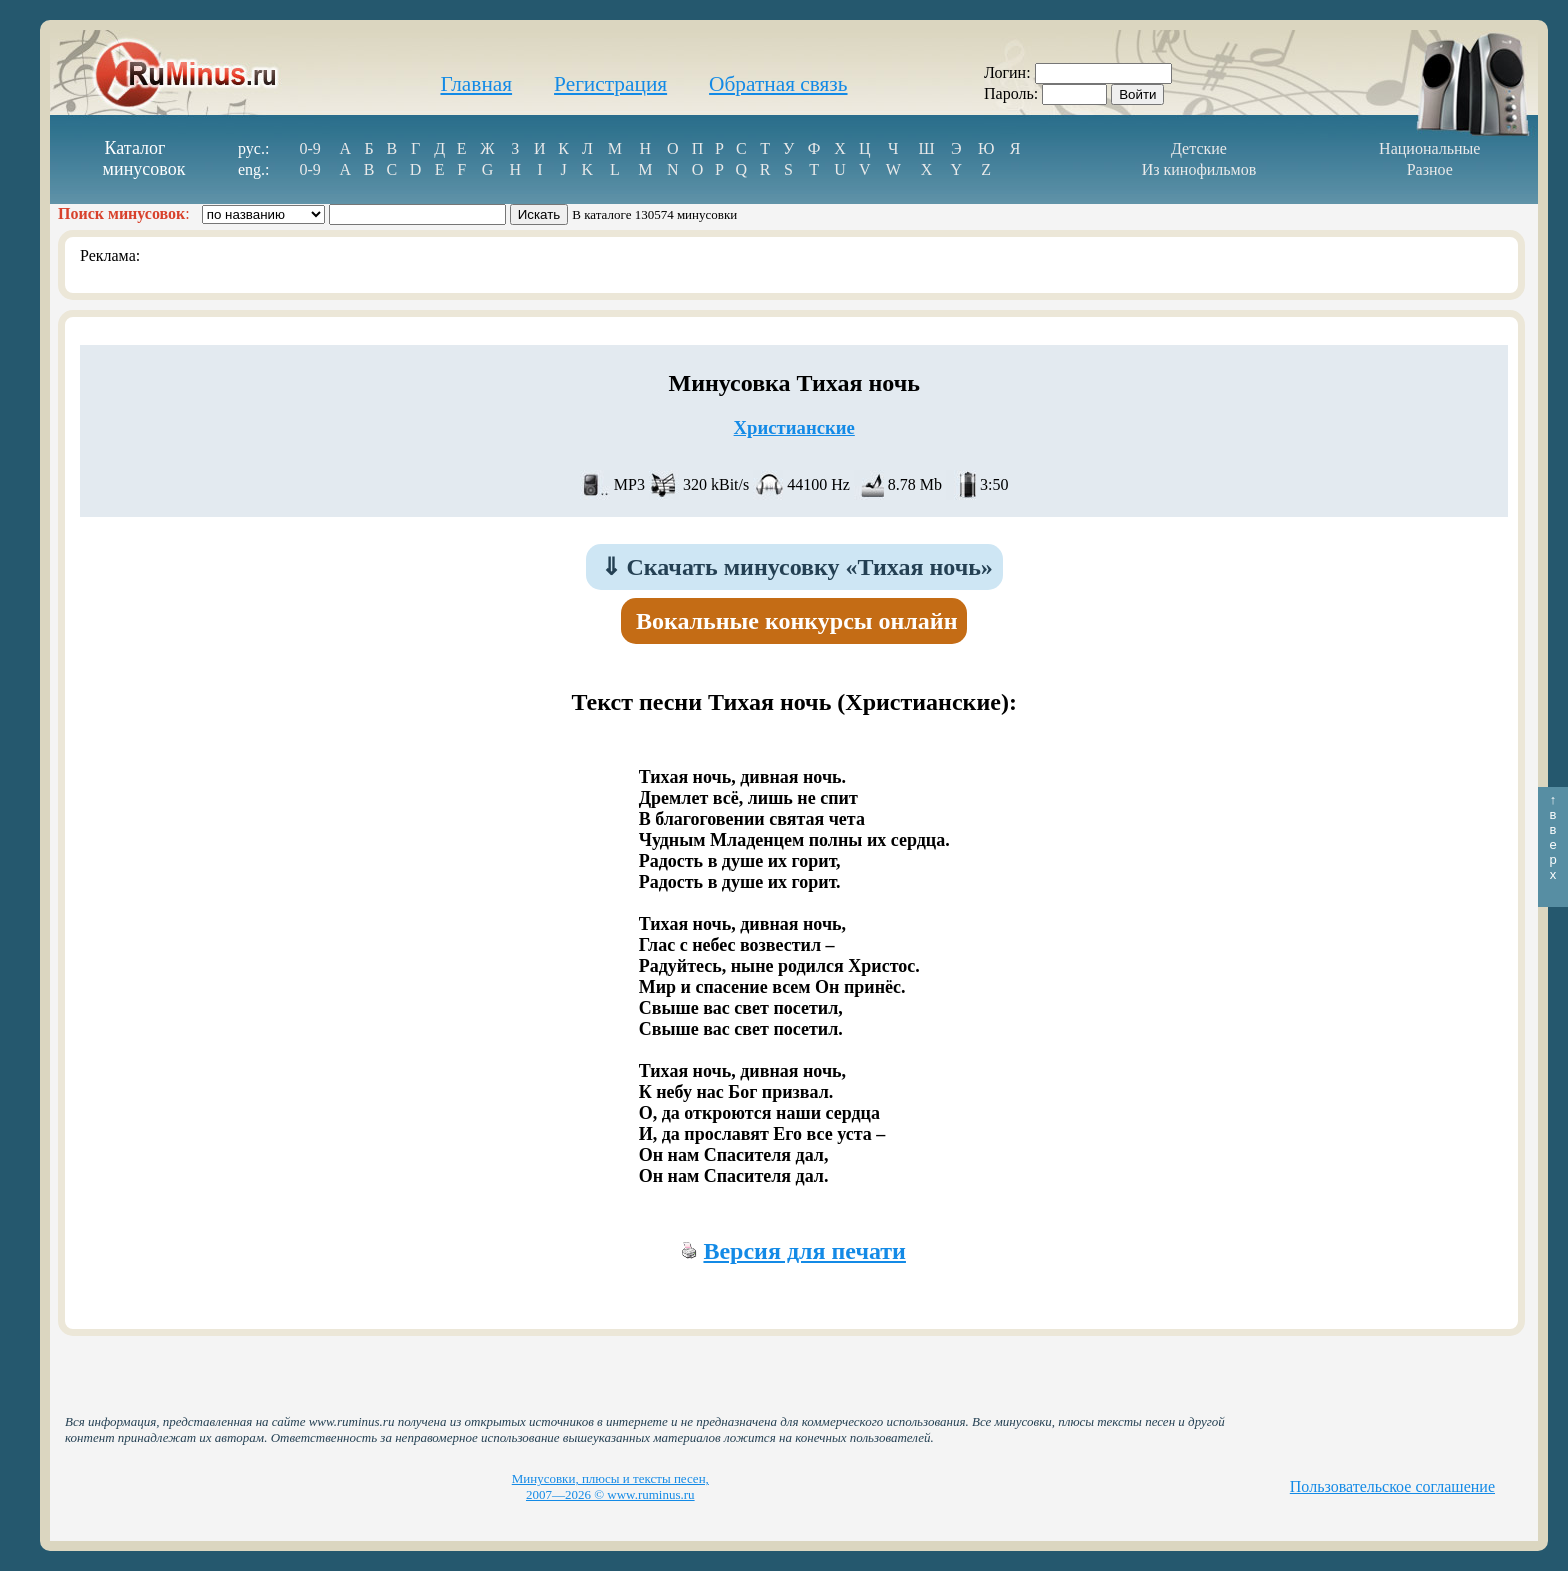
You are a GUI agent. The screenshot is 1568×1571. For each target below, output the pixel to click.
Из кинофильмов (1199, 169)
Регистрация (610, 84)
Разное (1430, 169)
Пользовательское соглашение (1392, 1486)
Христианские (794, 427)
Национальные (1429, 148)
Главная (476, 84)
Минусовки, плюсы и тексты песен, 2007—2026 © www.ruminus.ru (610, 1486)
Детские (1199, 148)
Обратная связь (778, 84)
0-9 (310, 148)
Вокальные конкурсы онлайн (797, 621)
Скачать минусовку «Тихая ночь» (797, 567)
